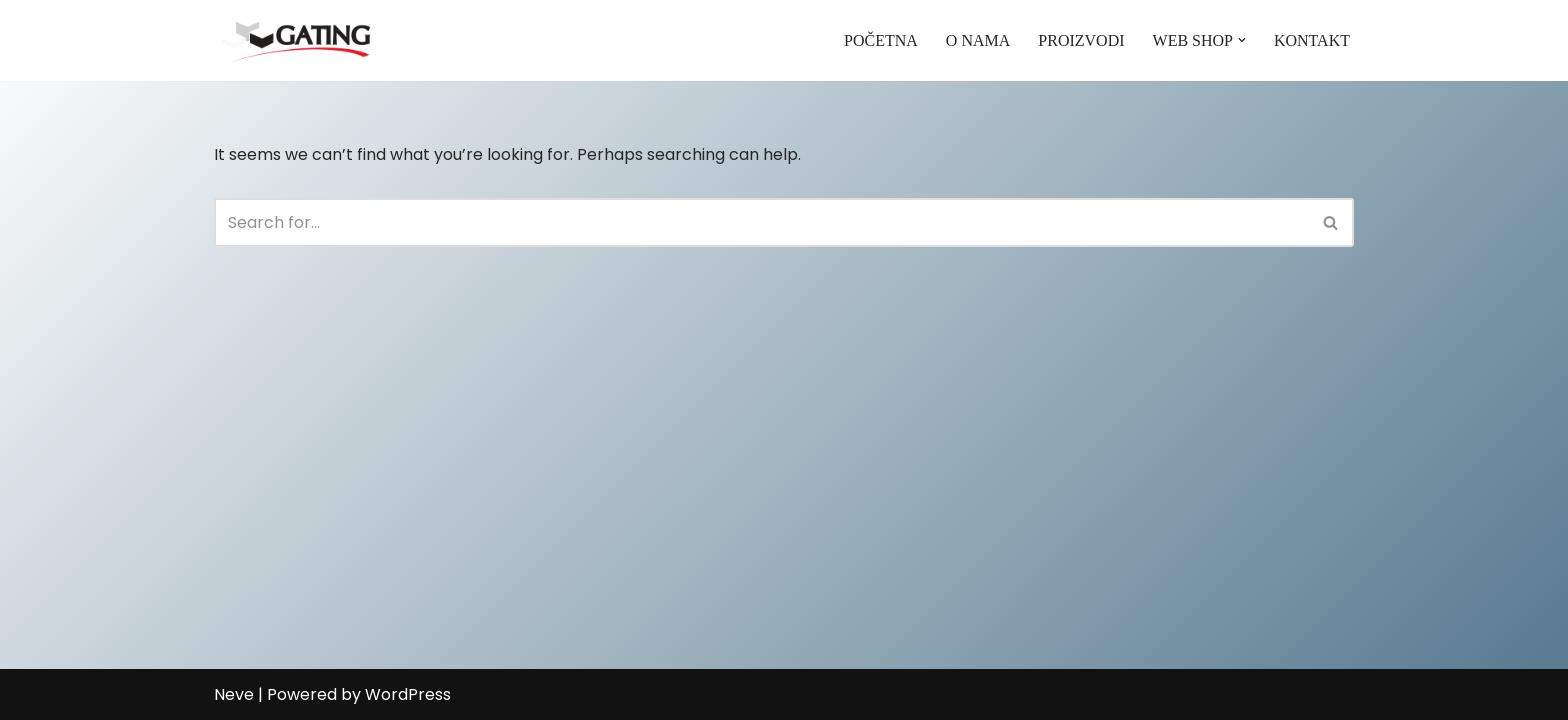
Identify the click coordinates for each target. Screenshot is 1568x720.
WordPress (408, 694)
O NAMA (978, 40)
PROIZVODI (1081, 40)
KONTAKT (1312, 40)
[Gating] (295, 40)
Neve (234, 694)
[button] (1242, 40)
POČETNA (881, 40)
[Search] (761, 222)
